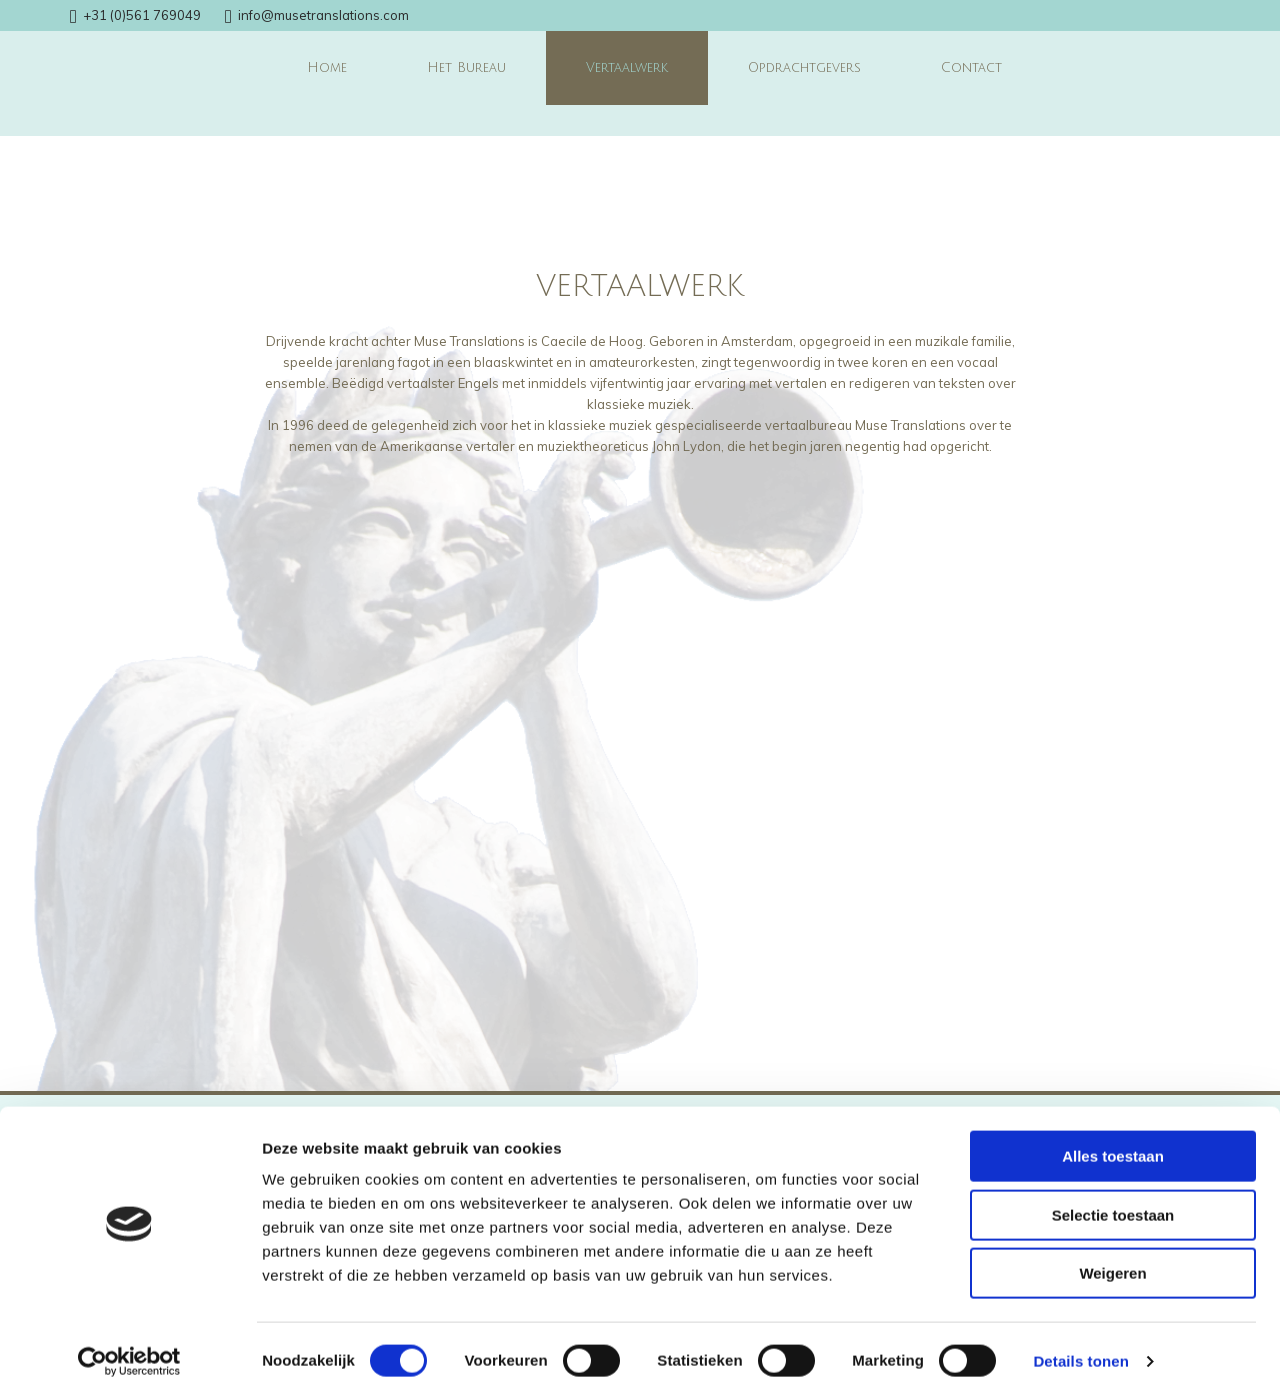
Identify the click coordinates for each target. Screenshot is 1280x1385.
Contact (971, 68)
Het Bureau (466, 68)
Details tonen (1080, 1345)
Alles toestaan (1113, 1140)
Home (327, 68)
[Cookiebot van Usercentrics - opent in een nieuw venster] (129, 1346)
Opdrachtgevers (804, 68)
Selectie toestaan (1113, 1199)
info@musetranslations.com (323, 15)
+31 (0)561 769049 (142, 15)
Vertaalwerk (627, 68)
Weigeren (1112, 1257)
